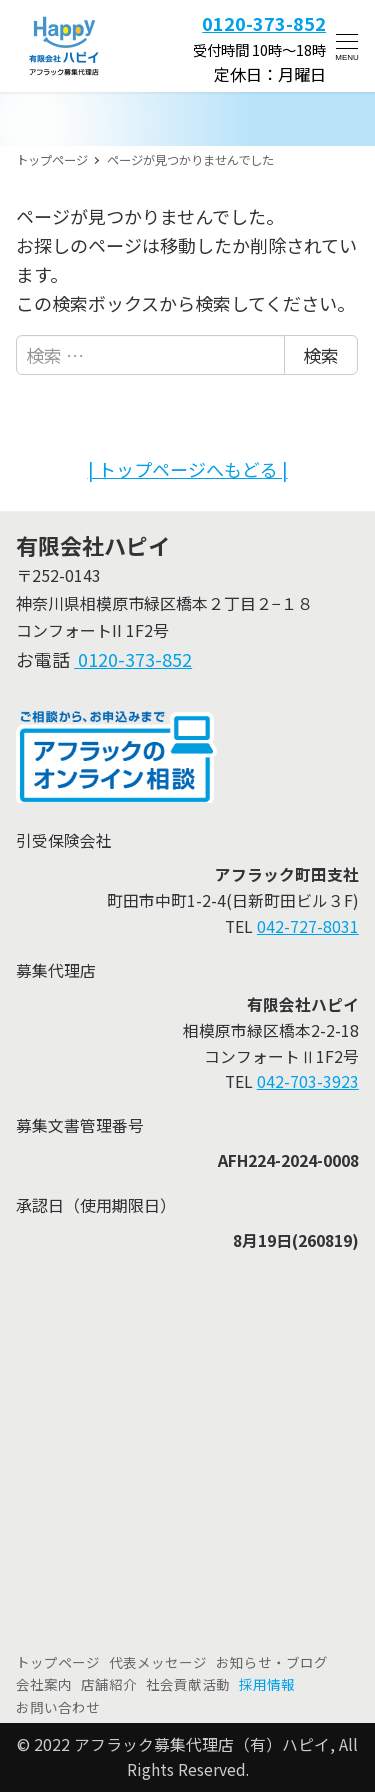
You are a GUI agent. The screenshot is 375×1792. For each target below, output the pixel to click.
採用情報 (267, 1684)
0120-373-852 (133, 659)
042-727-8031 (308, 926)
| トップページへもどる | (188, 469)
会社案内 (44, 1684)
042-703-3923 (308, 1081)
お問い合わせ (58, 1707)
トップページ (58, 1662)
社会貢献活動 (188, 1684)
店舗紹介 (109, 1684)
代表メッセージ (158, 1662)
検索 (321, 355)
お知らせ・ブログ (272, 1662)
